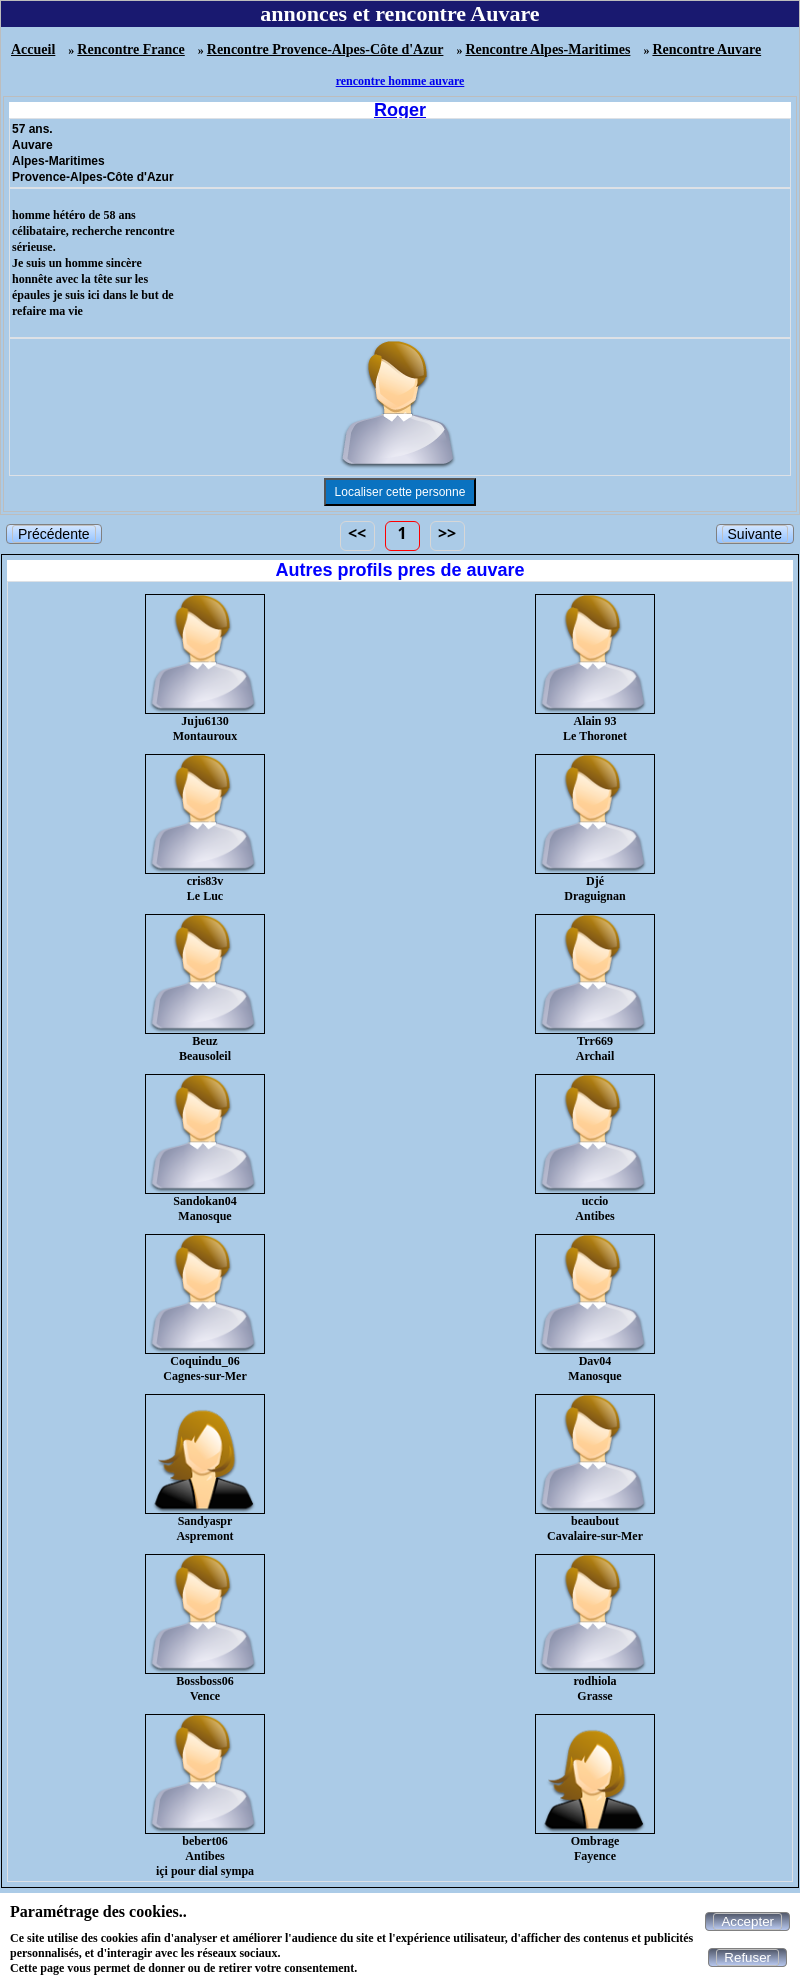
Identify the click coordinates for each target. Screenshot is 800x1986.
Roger (400, 110)
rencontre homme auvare (400, 81)
